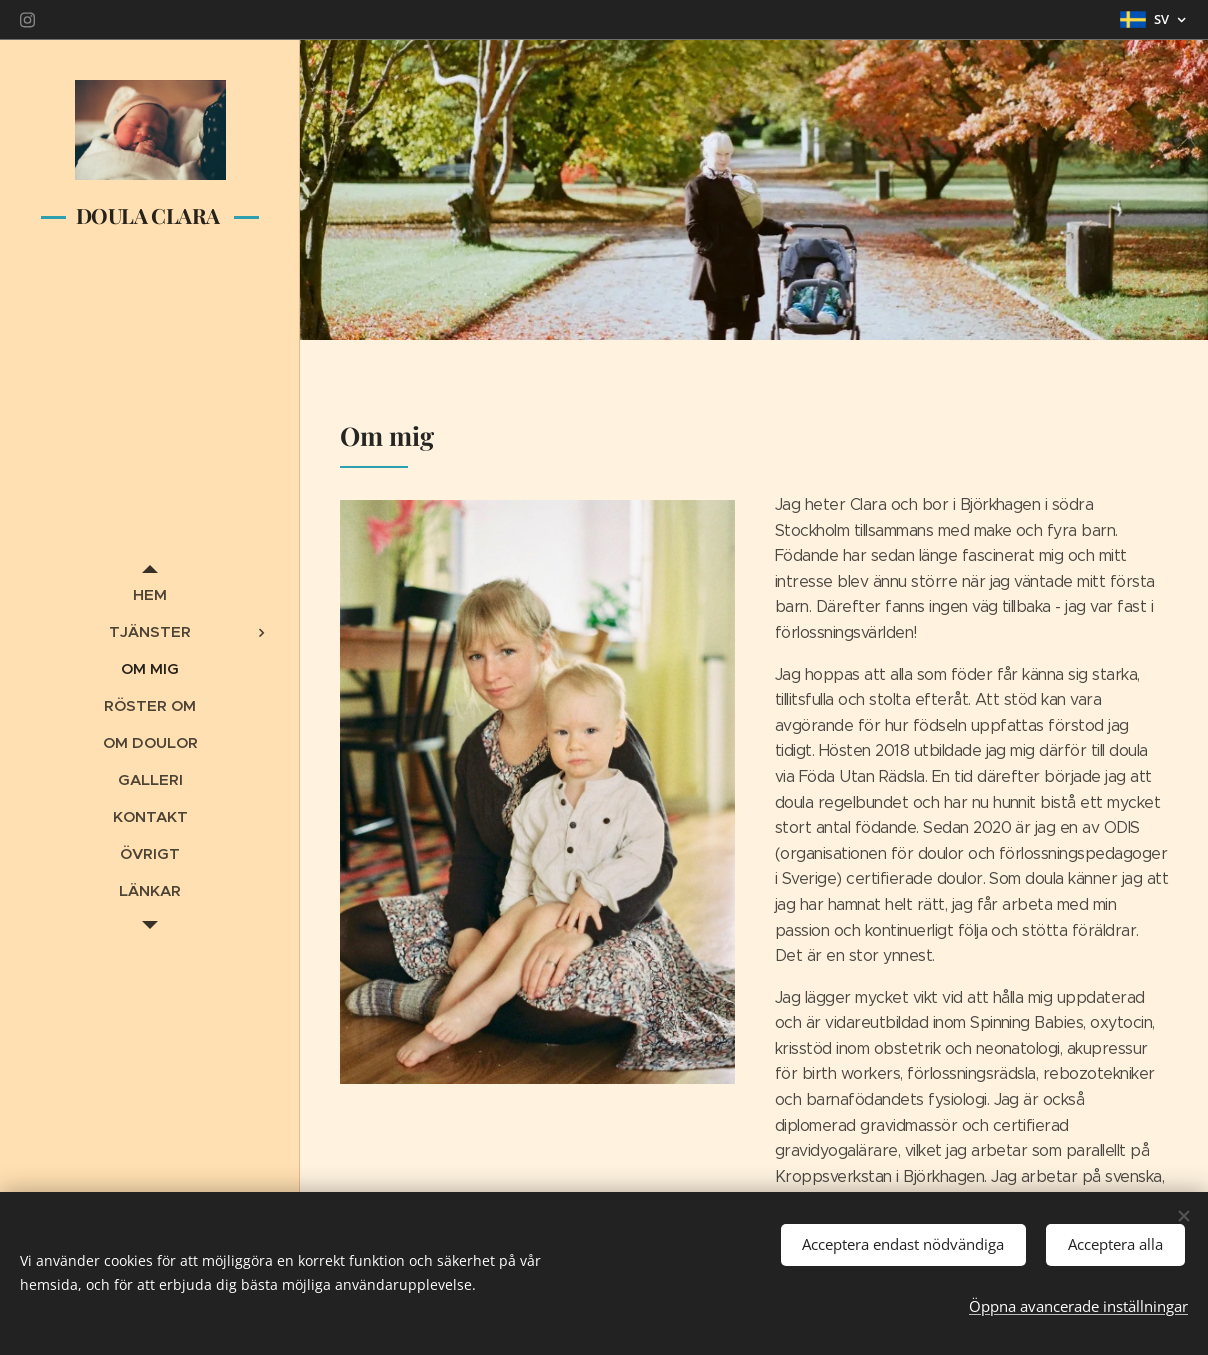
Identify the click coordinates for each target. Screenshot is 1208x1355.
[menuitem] (150, 594)
